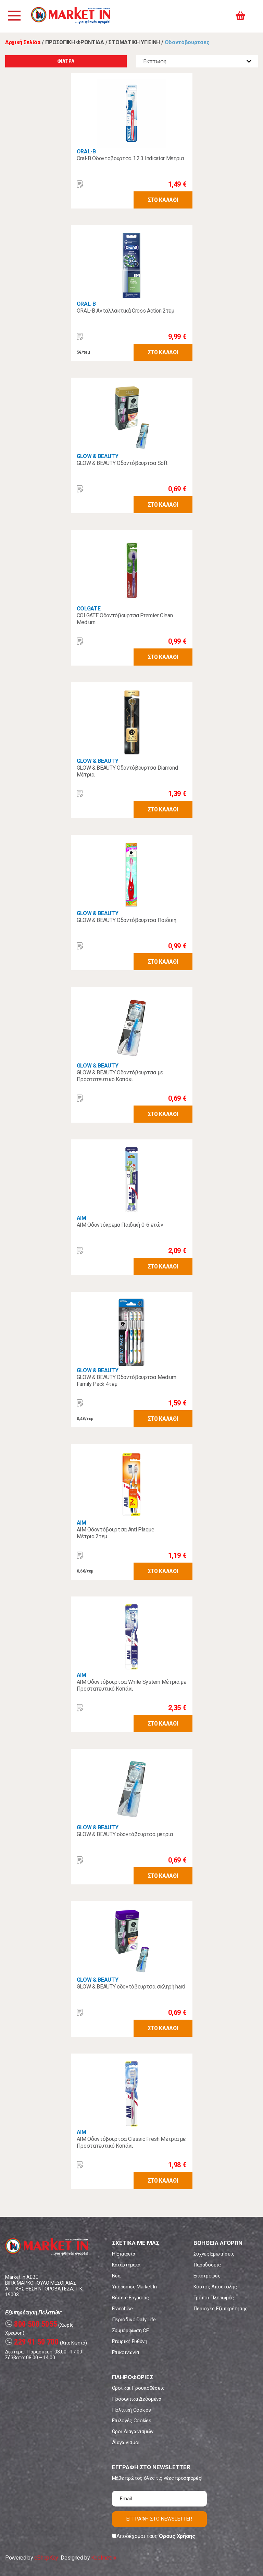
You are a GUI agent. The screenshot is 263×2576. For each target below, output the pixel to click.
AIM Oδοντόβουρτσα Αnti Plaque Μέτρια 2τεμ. (115, 1533)
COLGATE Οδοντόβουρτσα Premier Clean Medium (125, 619)
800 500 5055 (31, 2324)
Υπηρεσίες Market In (134, 2287)
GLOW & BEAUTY (97, 456)
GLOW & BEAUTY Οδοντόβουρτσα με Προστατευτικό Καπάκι (120, 1076)
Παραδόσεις (207, 2265)
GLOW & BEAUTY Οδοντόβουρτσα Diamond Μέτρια (127, 771)
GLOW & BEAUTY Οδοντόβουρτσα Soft (122, 463)
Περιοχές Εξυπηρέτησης (220, 2309)
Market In (74, 16)
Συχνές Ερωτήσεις (214, 2254)
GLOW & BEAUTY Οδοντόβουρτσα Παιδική (126, 920)
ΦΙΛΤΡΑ (65, 61)
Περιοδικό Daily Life (134, 2319)
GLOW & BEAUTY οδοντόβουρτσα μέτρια (125, 1834)
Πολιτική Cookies (131, 2410)
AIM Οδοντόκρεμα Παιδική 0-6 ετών (120, 1225)
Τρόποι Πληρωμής (213, 2298)
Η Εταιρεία (123, 2254)
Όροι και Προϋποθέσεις (138, 2388)
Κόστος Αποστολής (215, 2287)
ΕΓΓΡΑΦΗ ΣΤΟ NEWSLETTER (159, 2519)
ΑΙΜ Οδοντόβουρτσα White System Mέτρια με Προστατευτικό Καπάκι (131, 1685)
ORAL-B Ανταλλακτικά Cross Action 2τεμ (125, 310)
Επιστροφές (207, 2276)
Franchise (122, 2309)
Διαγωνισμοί (126, 2442)
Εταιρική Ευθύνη (129, 2341)
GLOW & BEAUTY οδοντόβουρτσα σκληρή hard (131, 1986)
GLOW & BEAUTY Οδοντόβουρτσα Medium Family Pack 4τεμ (126, 1380)
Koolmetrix (103, 2557)
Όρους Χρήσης (177, 2536)
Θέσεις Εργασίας (130, 2298)
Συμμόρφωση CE (130, 2330)
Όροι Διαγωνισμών (132, 2431)
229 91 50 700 (32, 2342)
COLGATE (89, 608)
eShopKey (46, 2557)
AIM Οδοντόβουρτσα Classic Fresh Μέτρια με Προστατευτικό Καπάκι (131, 2142)
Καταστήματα (126, 2265)
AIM (81, 1218)
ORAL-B (86, 151)
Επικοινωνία (125, 2352)
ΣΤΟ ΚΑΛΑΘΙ (163, 199)
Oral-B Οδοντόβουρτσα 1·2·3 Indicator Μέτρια (130, 158)
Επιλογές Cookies (131, 2420)
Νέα (116, 2276)
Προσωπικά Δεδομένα (136, 2399)
